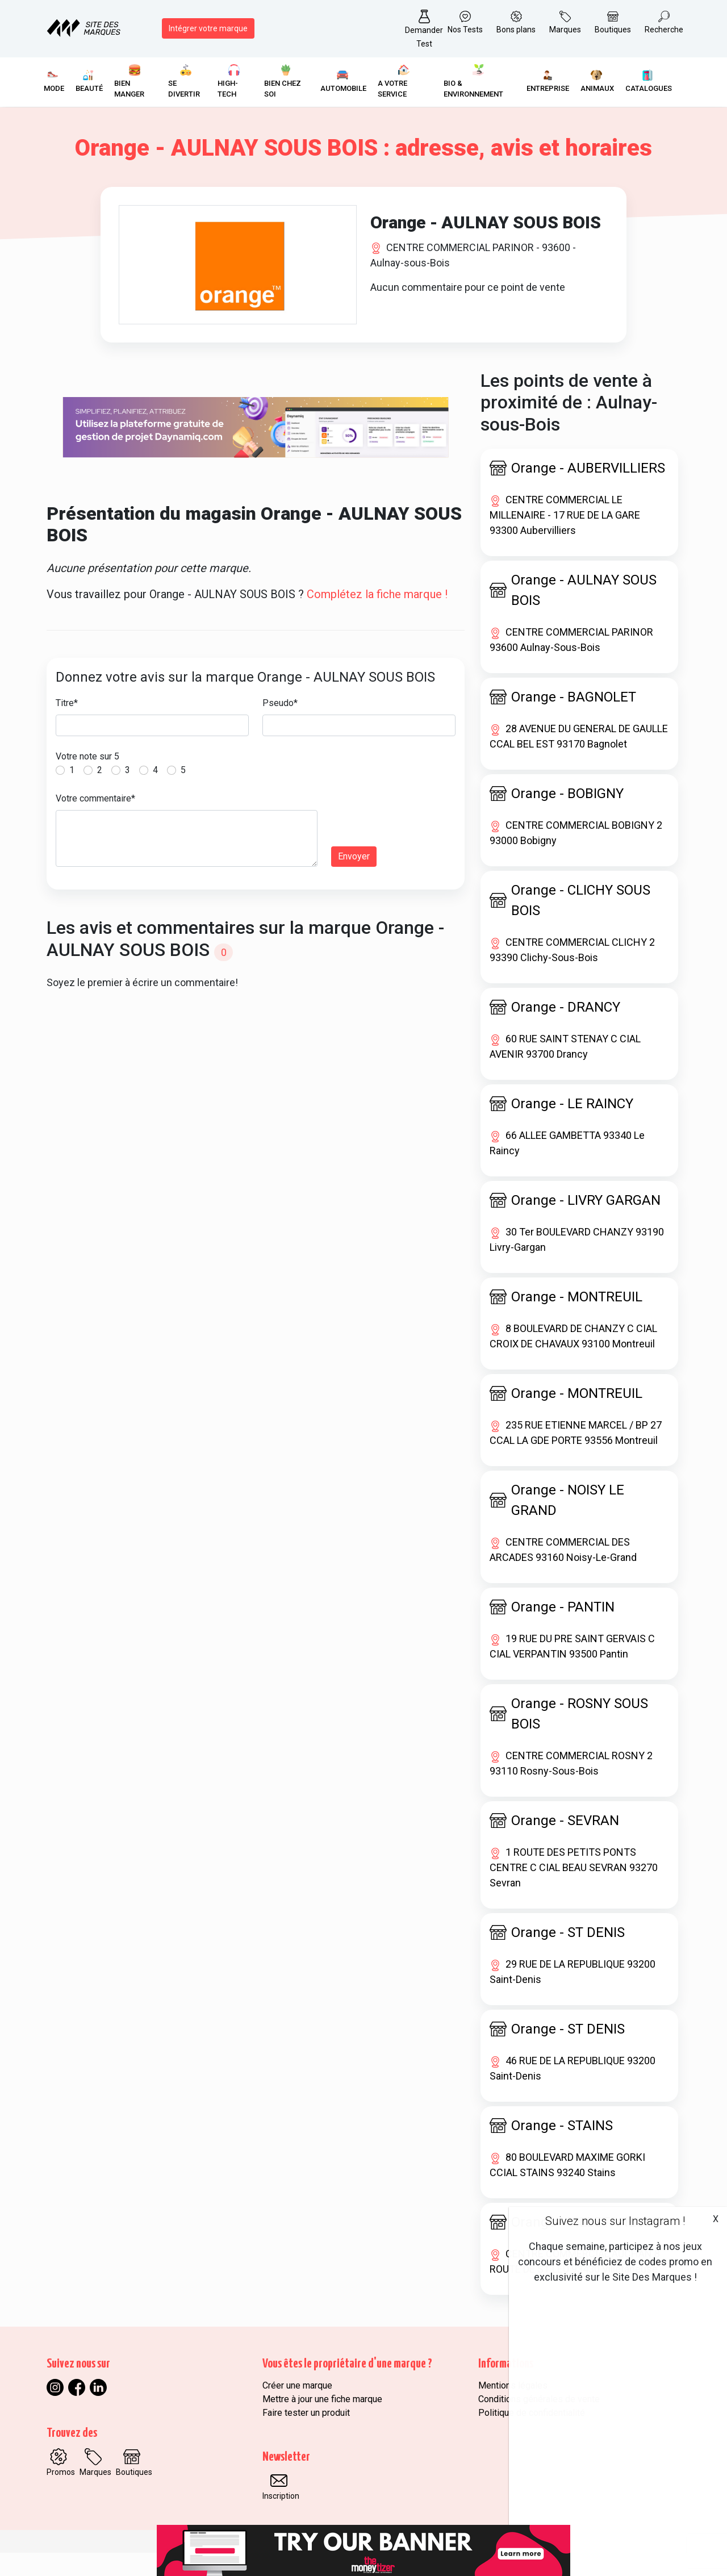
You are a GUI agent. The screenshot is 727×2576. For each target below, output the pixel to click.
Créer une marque (297, 2408)
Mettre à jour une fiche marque (322, 2422)
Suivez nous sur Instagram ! (615, 2221)
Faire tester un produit (306, 2436)
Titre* (67, 726)
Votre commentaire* (95, 821)
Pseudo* (280, 726)
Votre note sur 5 (87, 779)
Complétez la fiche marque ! (377, 617)
